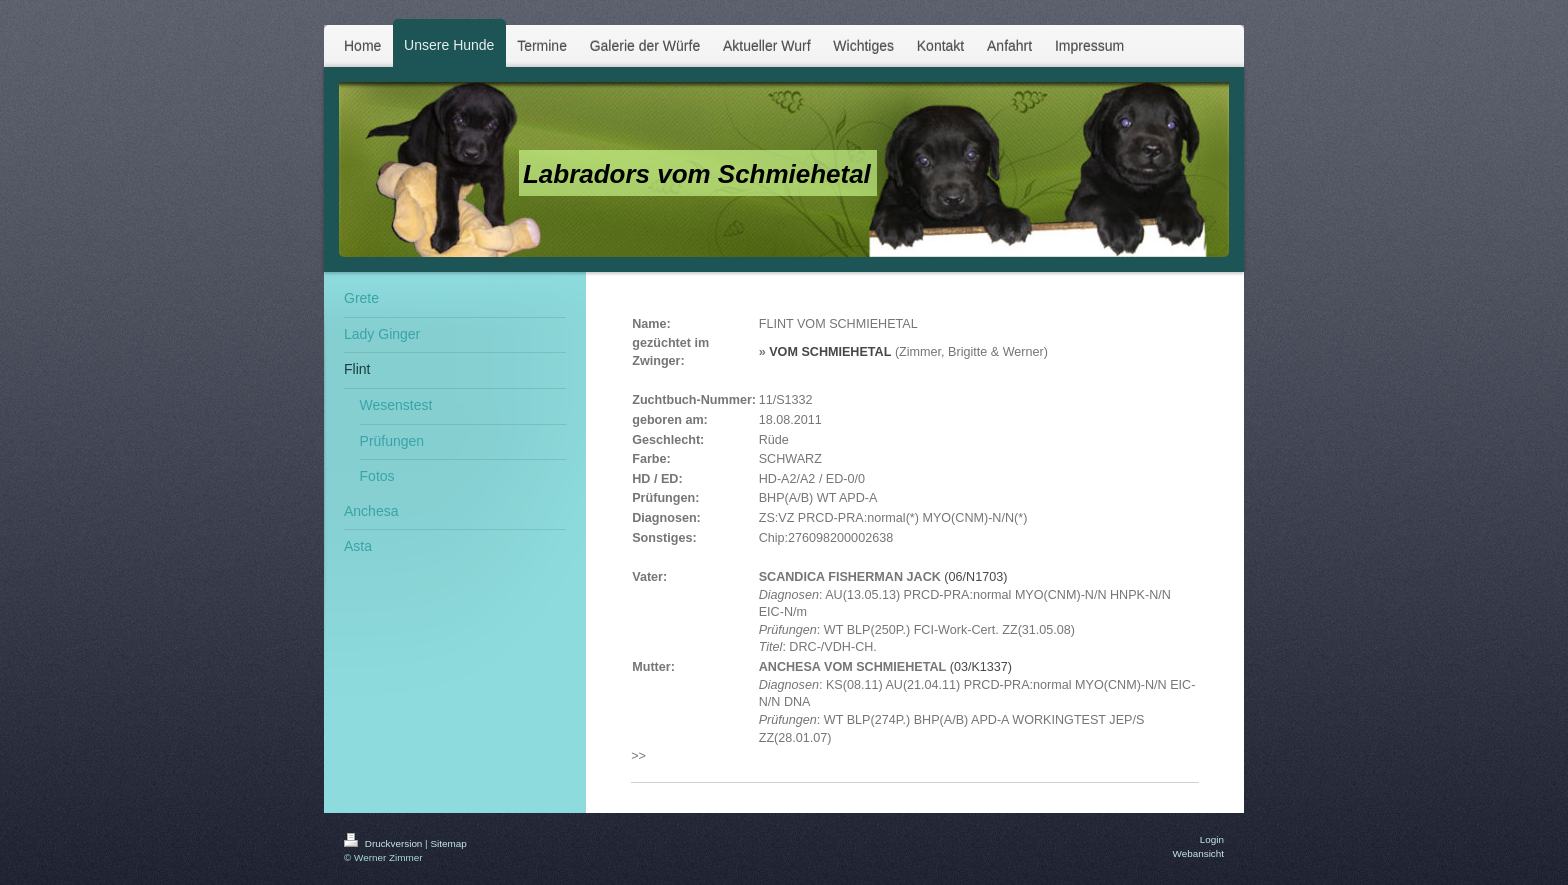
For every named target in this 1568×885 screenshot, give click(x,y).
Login (1212, 839)
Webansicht (1198, 853)
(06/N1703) (975, 577)
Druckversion (384, 843)
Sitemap (448, 843)
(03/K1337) (981, 667)
